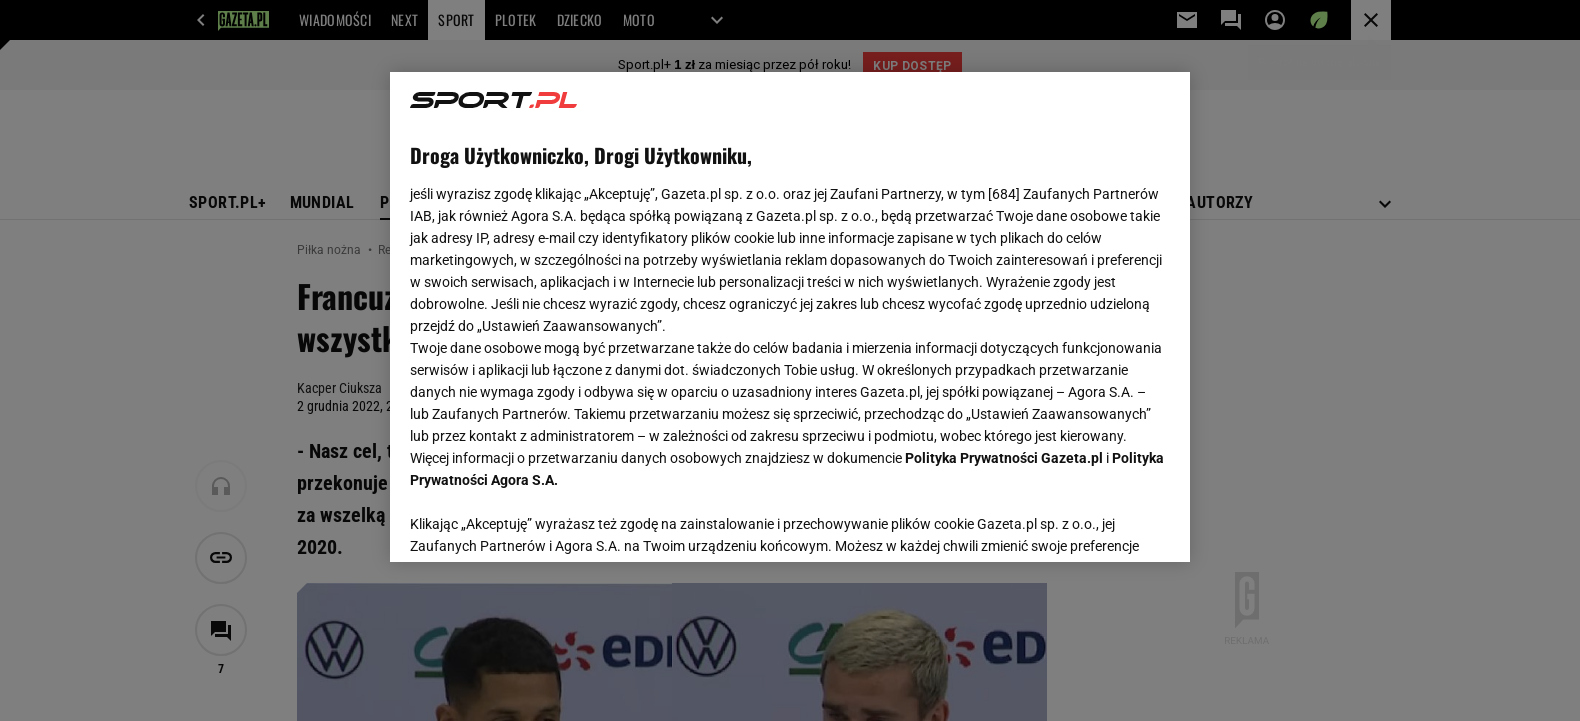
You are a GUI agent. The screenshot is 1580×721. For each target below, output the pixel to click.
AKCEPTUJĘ (1102, 523)
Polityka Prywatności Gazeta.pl (1004, 458)
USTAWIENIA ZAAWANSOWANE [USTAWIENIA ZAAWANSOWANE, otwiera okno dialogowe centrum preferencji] (540, 522)
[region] (790, 317)
